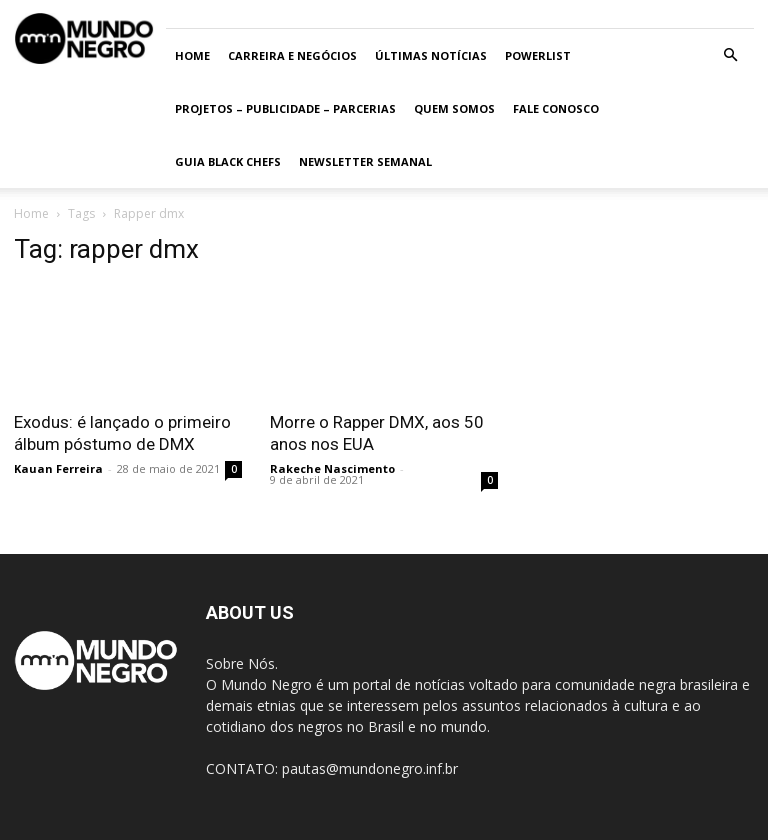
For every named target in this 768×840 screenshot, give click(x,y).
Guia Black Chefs (228, 161)
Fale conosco (556, 108)
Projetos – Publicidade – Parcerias (285, 108)
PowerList (538, 55)
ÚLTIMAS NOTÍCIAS (431, 55)
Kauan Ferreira (58, 468)
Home (192, 55)
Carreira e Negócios (292, 55)
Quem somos (454, 108)
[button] (730, 55)
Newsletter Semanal (365, 161)
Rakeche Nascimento (332, 468)
